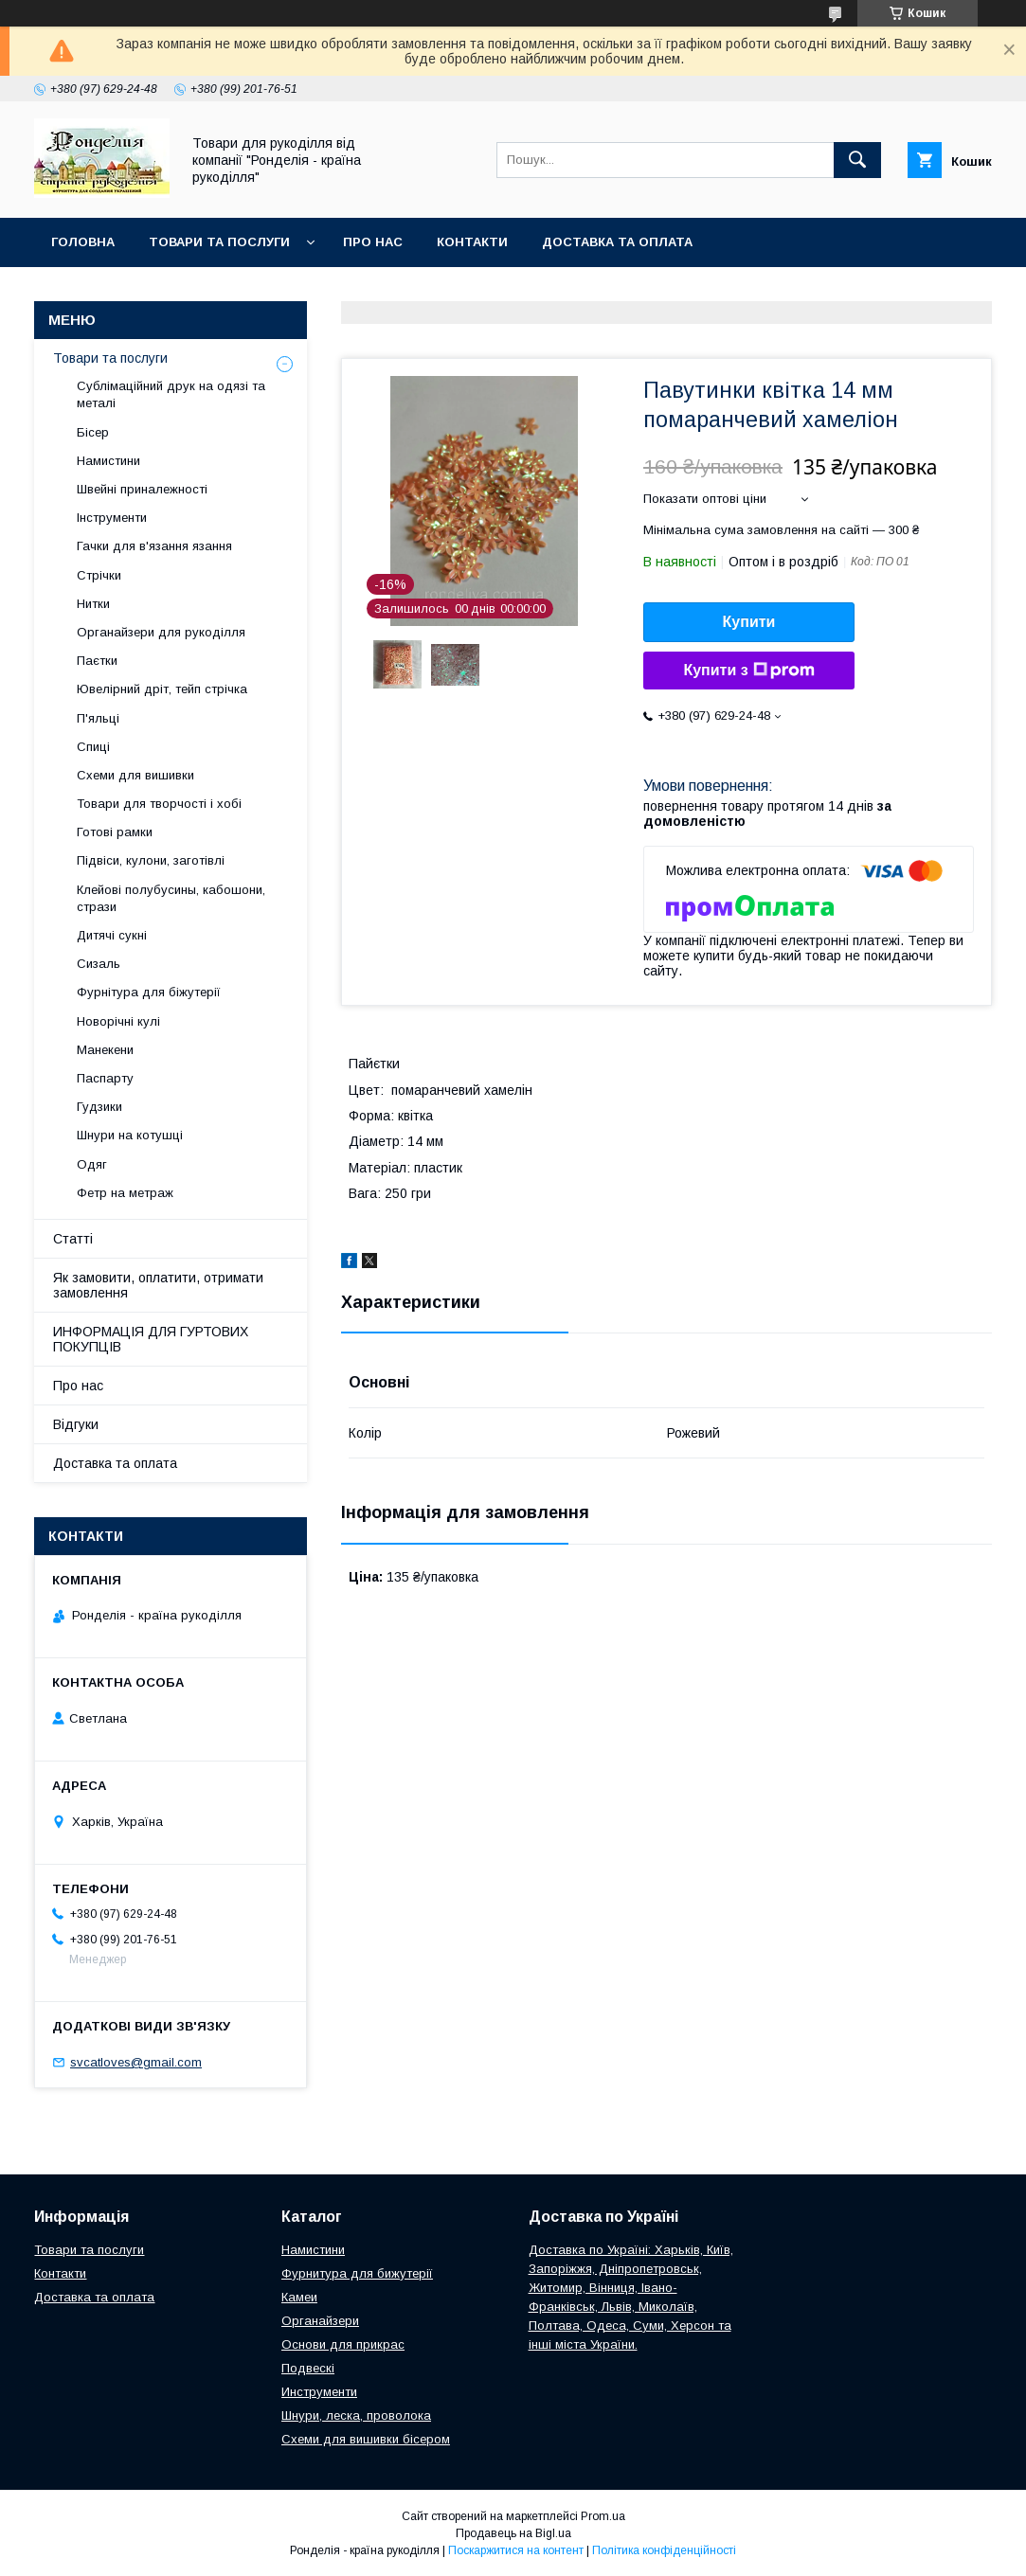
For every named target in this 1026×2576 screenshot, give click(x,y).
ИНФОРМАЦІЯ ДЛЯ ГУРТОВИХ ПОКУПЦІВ (150, 1339)
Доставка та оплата (617, 242)
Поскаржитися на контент (516, 2550)
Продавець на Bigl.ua (513, 2533)
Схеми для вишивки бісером (365, 2439)
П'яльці (98, 718)
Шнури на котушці (130, 1135)
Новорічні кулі (118, 1021)
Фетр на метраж (125, 1193)
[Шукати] (857, 160)
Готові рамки (115, 832)
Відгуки (76, 1424)
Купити (749, 622)
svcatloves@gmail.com (136, 2062)
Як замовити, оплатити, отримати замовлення (158, 1285)
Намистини (108, 461)
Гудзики (99, 1107)
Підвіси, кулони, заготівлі (151, 860)
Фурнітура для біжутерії (149, 992)
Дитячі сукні (112, 935)
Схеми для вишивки (135, 775)
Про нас (373, 242)
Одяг (92, 1164)
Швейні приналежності (142, 489)
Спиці (93, 747)
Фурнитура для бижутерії (357, 2273)
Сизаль (98, 964)
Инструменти (319, 2392)
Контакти (472, 242)
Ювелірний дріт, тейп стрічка (162, 689)
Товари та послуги (219, 242)
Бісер (93, 432)
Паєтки (97, 660)
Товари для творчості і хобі (159, 803)
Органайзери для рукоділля (161, 632)
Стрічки (99, 575)
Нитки (93, 604)
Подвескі (307, 2368)
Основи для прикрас (343, 2344)
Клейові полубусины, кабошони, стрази (171, 898)
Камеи (299, 2297)
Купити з (748, 670)
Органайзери (320, 2321)
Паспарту (105, 1078)
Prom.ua (603, 2516)
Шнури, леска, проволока (356, 2415)
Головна (83, 242)
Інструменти (112, 517)
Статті (73, 1238)
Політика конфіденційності (664, 2550)
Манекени (105, 1050)
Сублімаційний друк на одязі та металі (171, 394)
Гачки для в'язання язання (154, 546)
